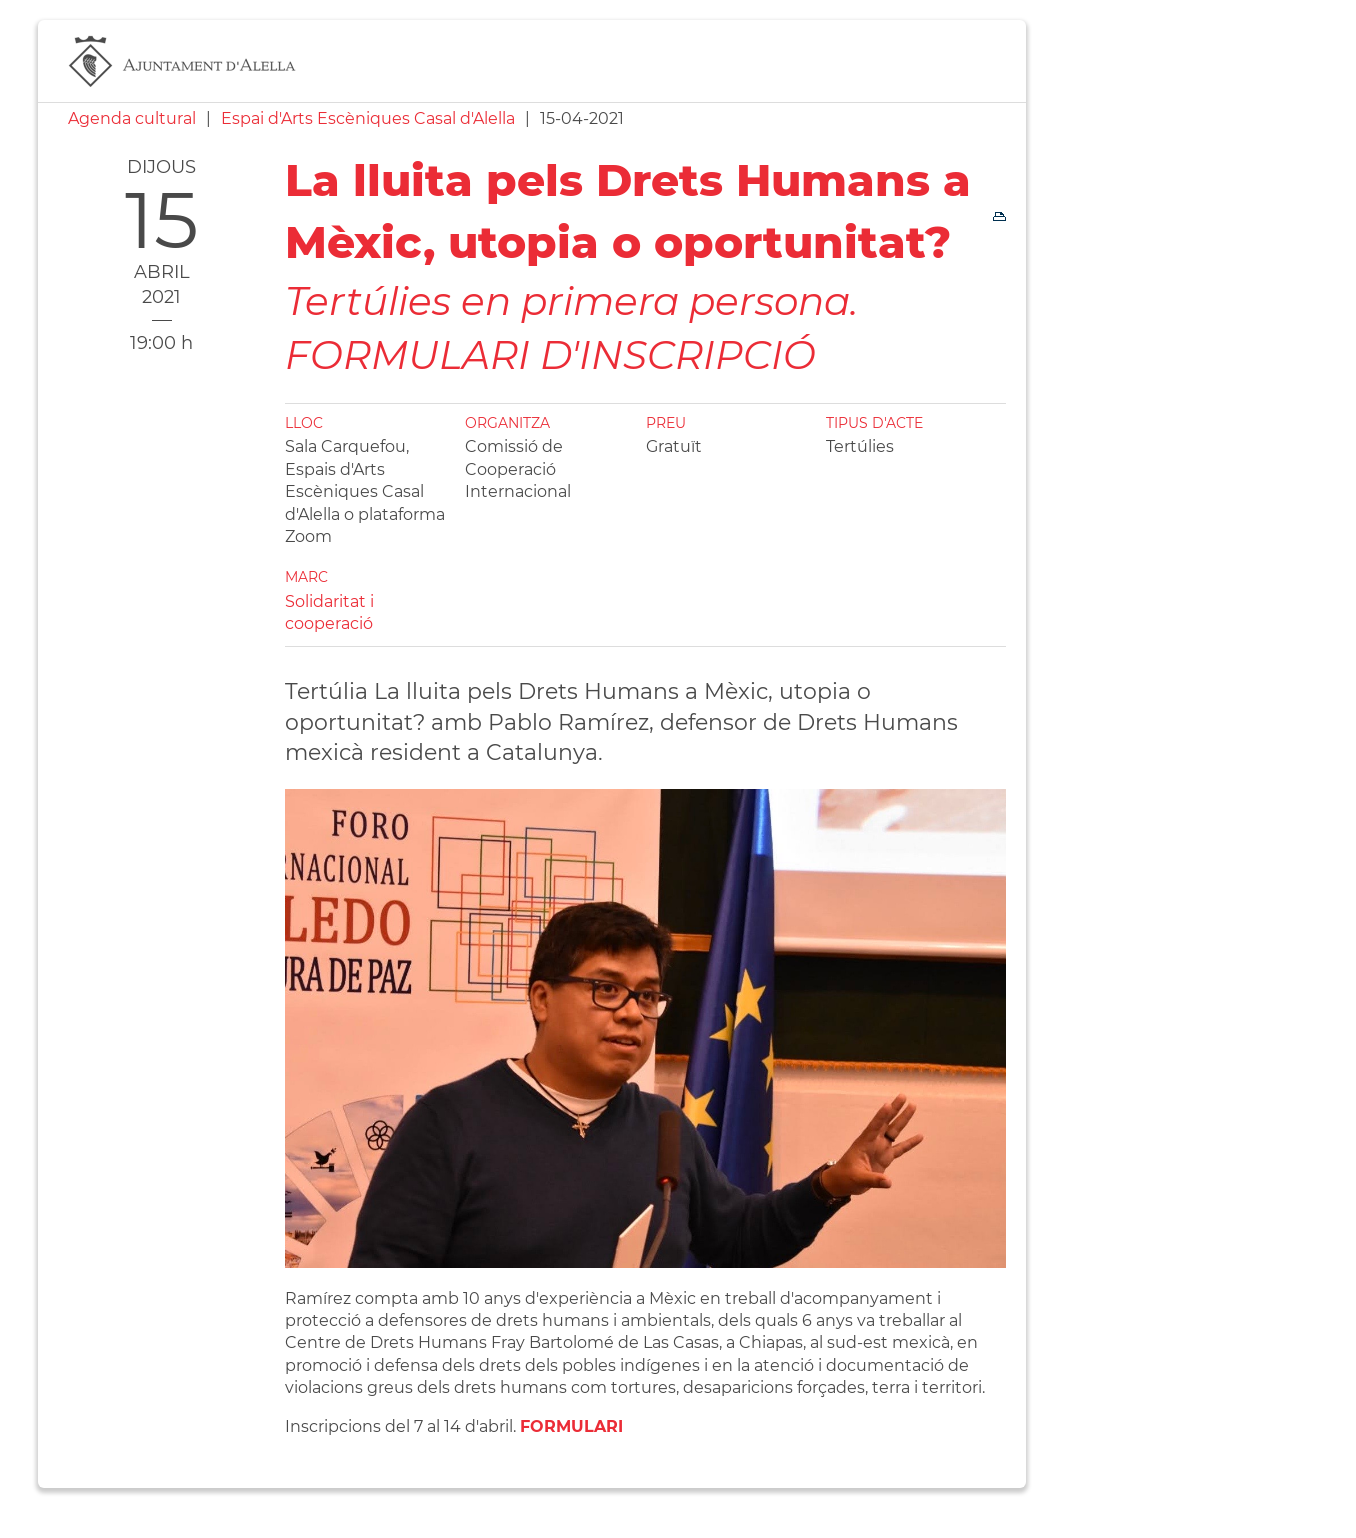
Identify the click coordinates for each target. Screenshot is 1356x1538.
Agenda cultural (132, 118)
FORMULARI (571, 1426)
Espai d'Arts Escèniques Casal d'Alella (368, 118)
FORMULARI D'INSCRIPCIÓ (550, 355)
